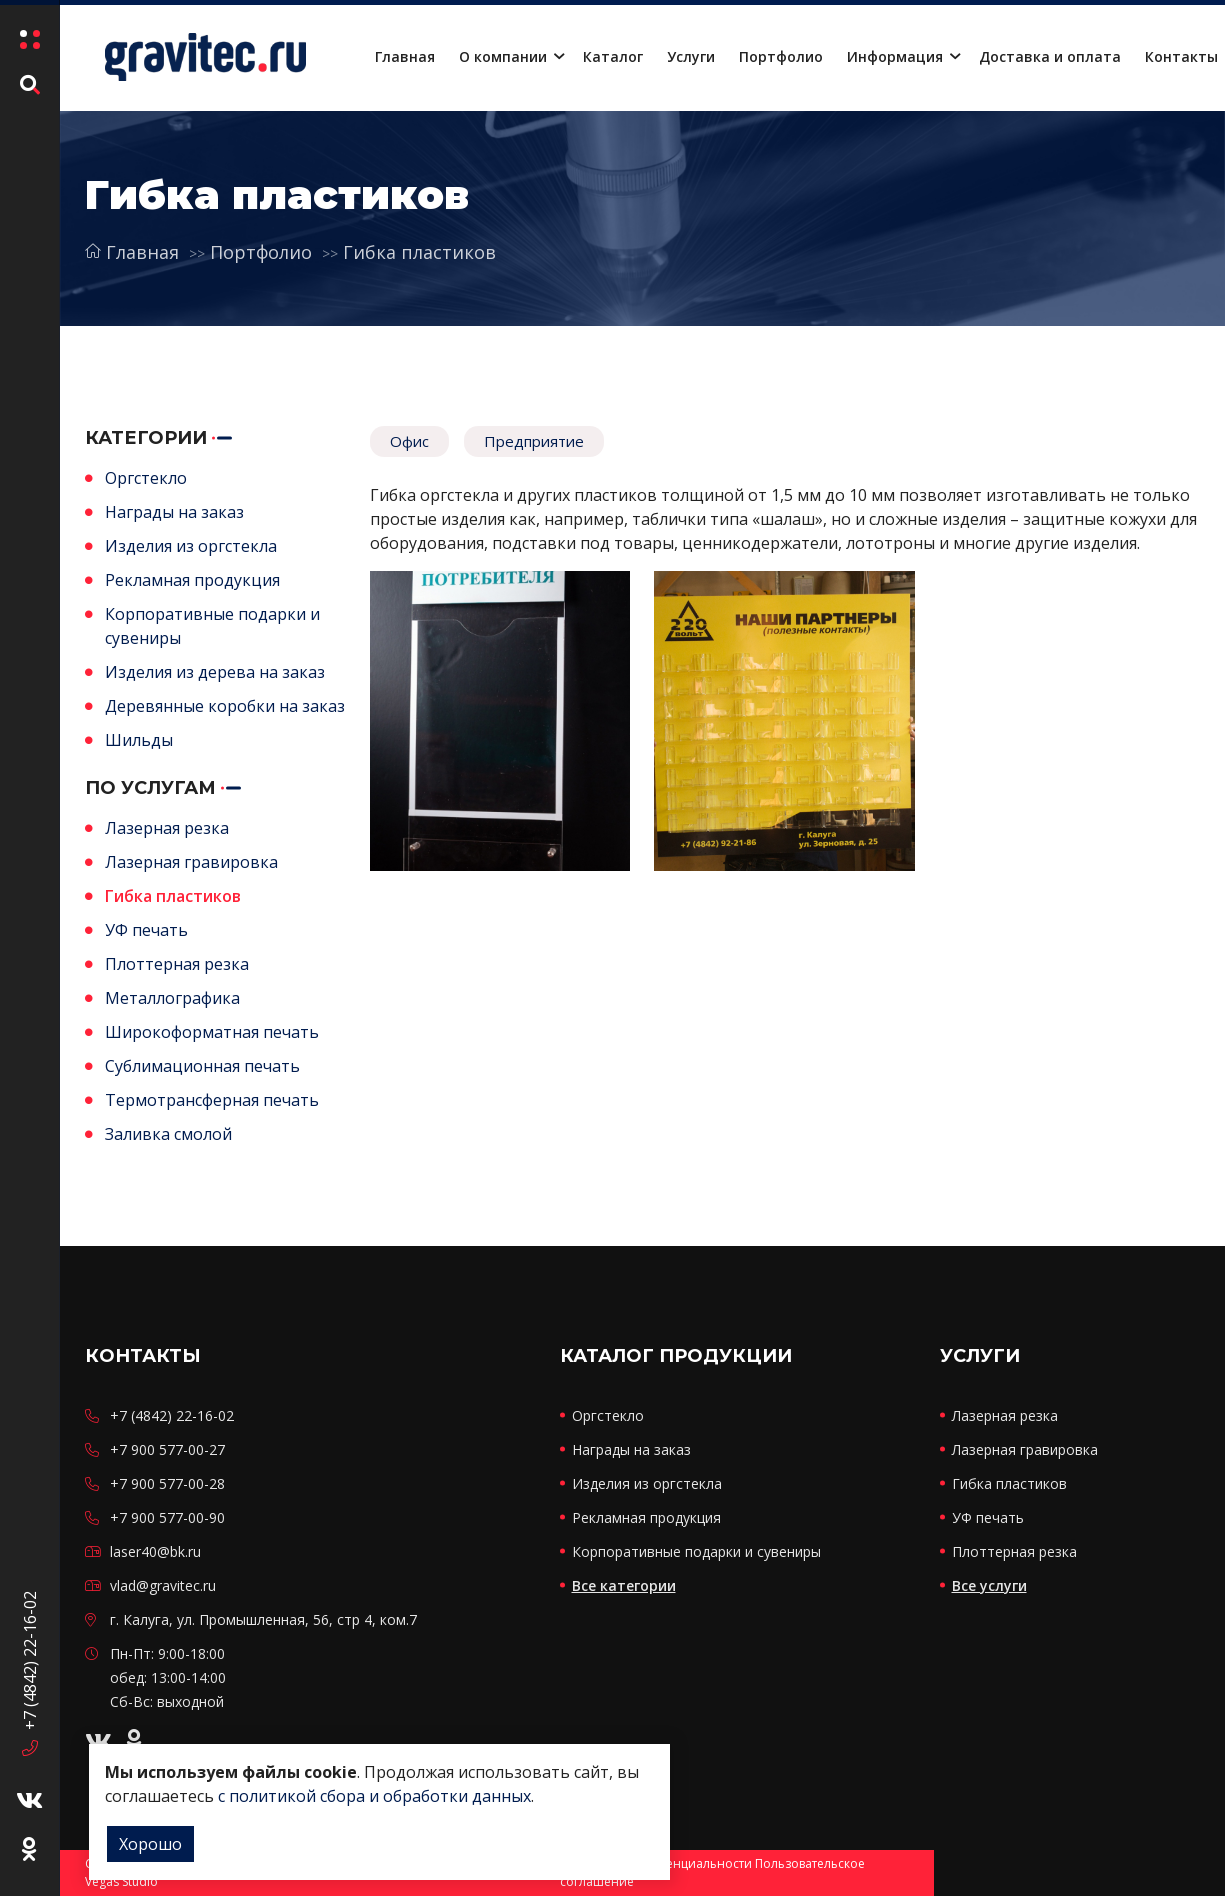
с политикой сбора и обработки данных (374, 1796)
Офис (409, 441)
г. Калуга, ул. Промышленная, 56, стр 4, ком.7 (263, 1619)
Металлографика (172, 998)
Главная (405, 56)
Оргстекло (146, 478)
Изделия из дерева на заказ (215, 672)
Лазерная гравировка (191, 862)
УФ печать (146, 930)
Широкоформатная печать (212, 1032)
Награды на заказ (174, 512)
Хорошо (150, 1844)
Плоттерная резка (177, 964)
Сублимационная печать (202, 1066)
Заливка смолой (168, 1134)
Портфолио (781, 56)
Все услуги (989, 1585)
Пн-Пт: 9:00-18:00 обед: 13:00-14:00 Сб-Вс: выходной (168, 1677)
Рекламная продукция (192, 580)
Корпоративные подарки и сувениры (696, 1551)
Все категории (624, 1585)
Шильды (139, 740)
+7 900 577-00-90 (167, 1517)
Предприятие (534, 441)
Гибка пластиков (419, 252)
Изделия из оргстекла (191, 546)
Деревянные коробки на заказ (225, 706)
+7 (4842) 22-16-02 (30, 1654)
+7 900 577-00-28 (167, 1483)
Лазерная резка (167, 828)
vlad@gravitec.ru (163, 1585)
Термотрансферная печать (212, 1100)
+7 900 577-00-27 (167, 1449)
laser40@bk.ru (155, 1551)
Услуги (691, 56)
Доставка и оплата (1050, 56)
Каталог (613, 56)
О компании (503, 56)
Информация (895, 56)
